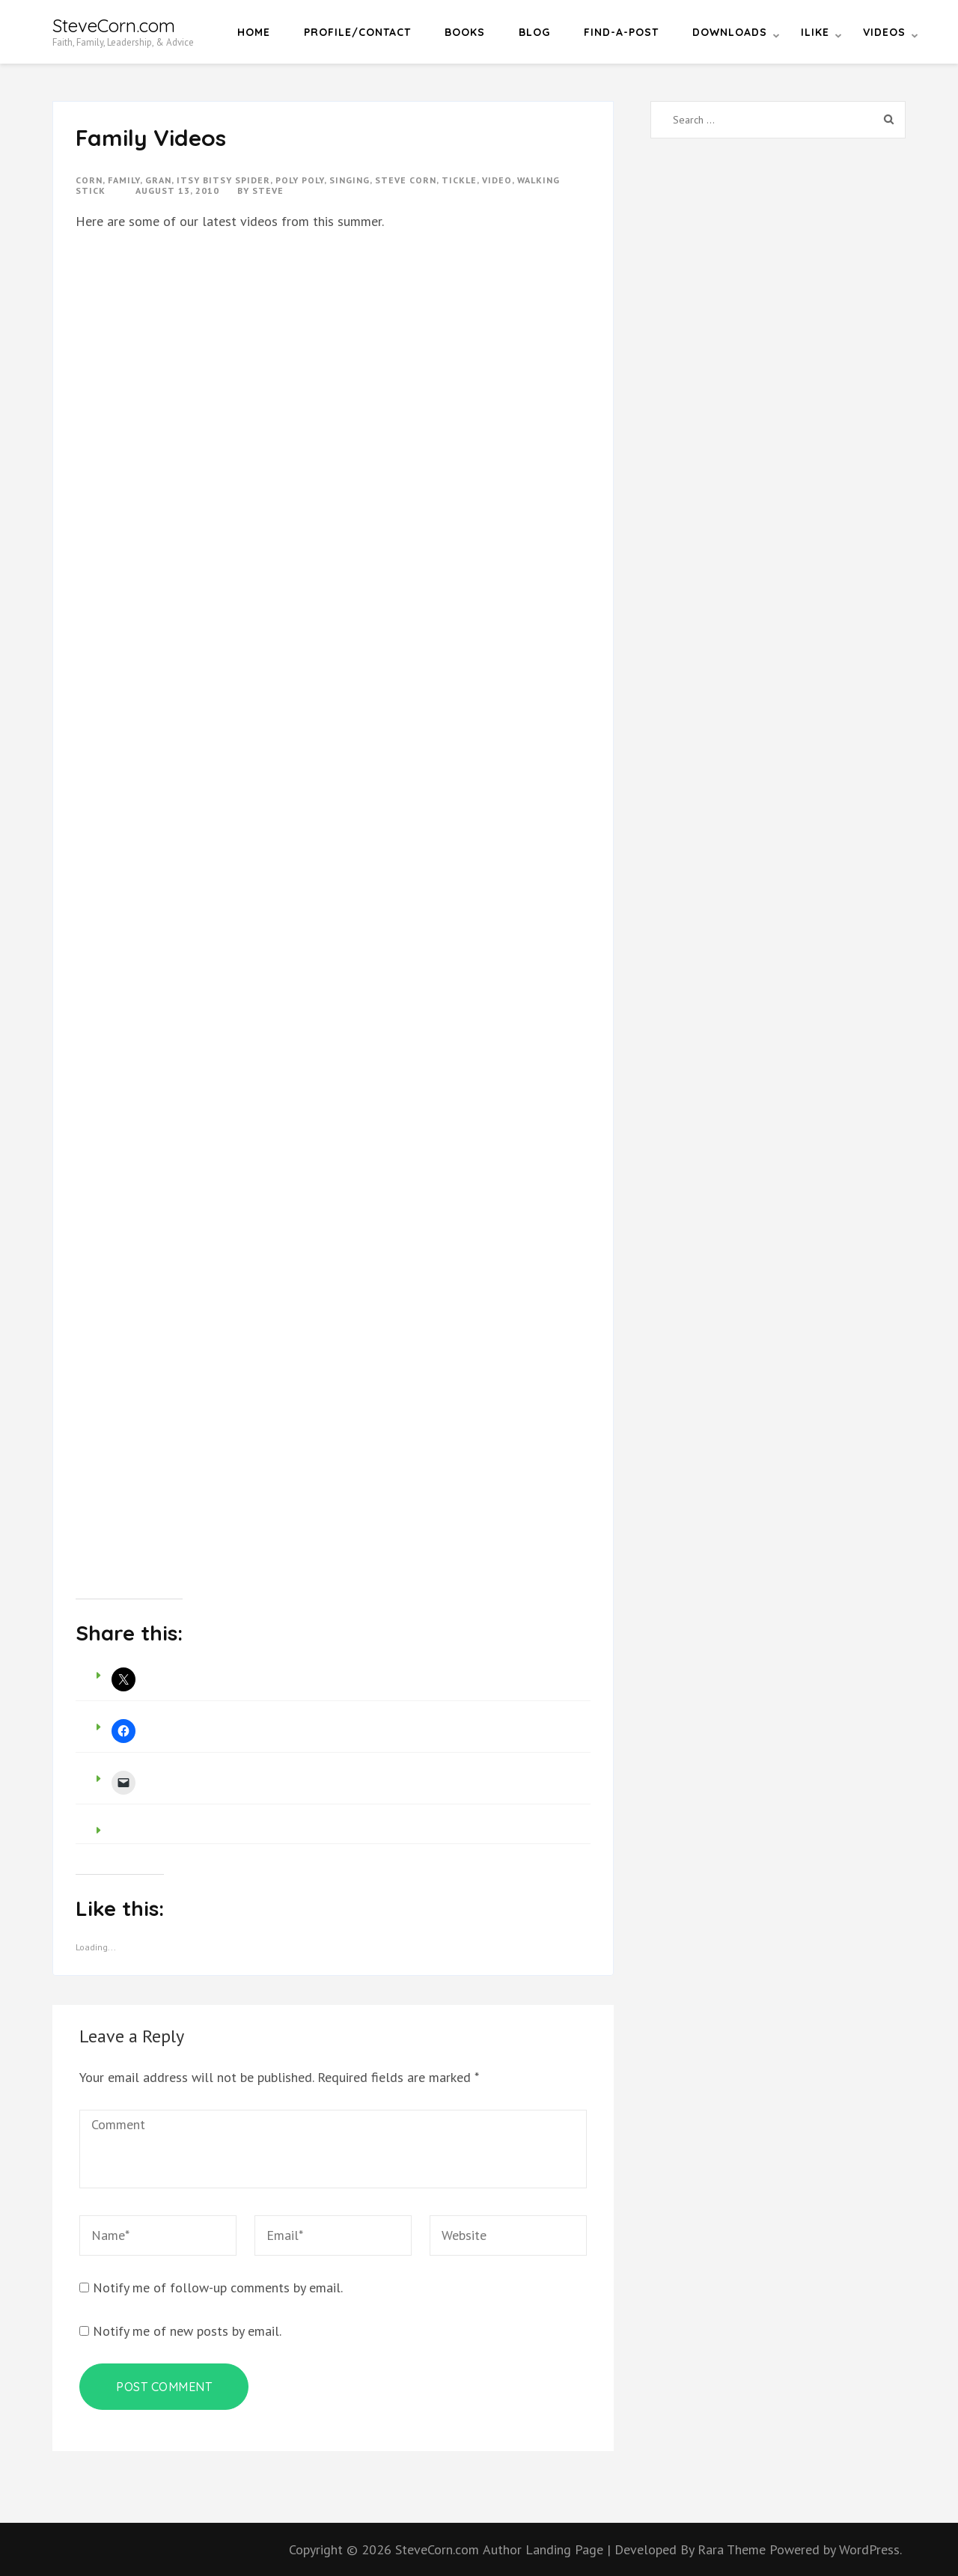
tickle (459, 180)
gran (158, 180)
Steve (268, 190)
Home (253, 32)
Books (465, 32)
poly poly (299, 180)
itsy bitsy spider (223, 180)
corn (89, 180)
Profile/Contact (357, 32)
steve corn (405, 180)
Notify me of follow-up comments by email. (218, 2287)
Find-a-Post (621, 32)
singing (349, 180)
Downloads (729, 32)
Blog (534, 32)
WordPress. (870, 2549)
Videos (884, 32)
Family (124, 180)
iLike (815, 32)
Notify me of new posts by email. (187, 2331)
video (497, 180)
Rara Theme (733, 2549)
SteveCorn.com (113, 25)
